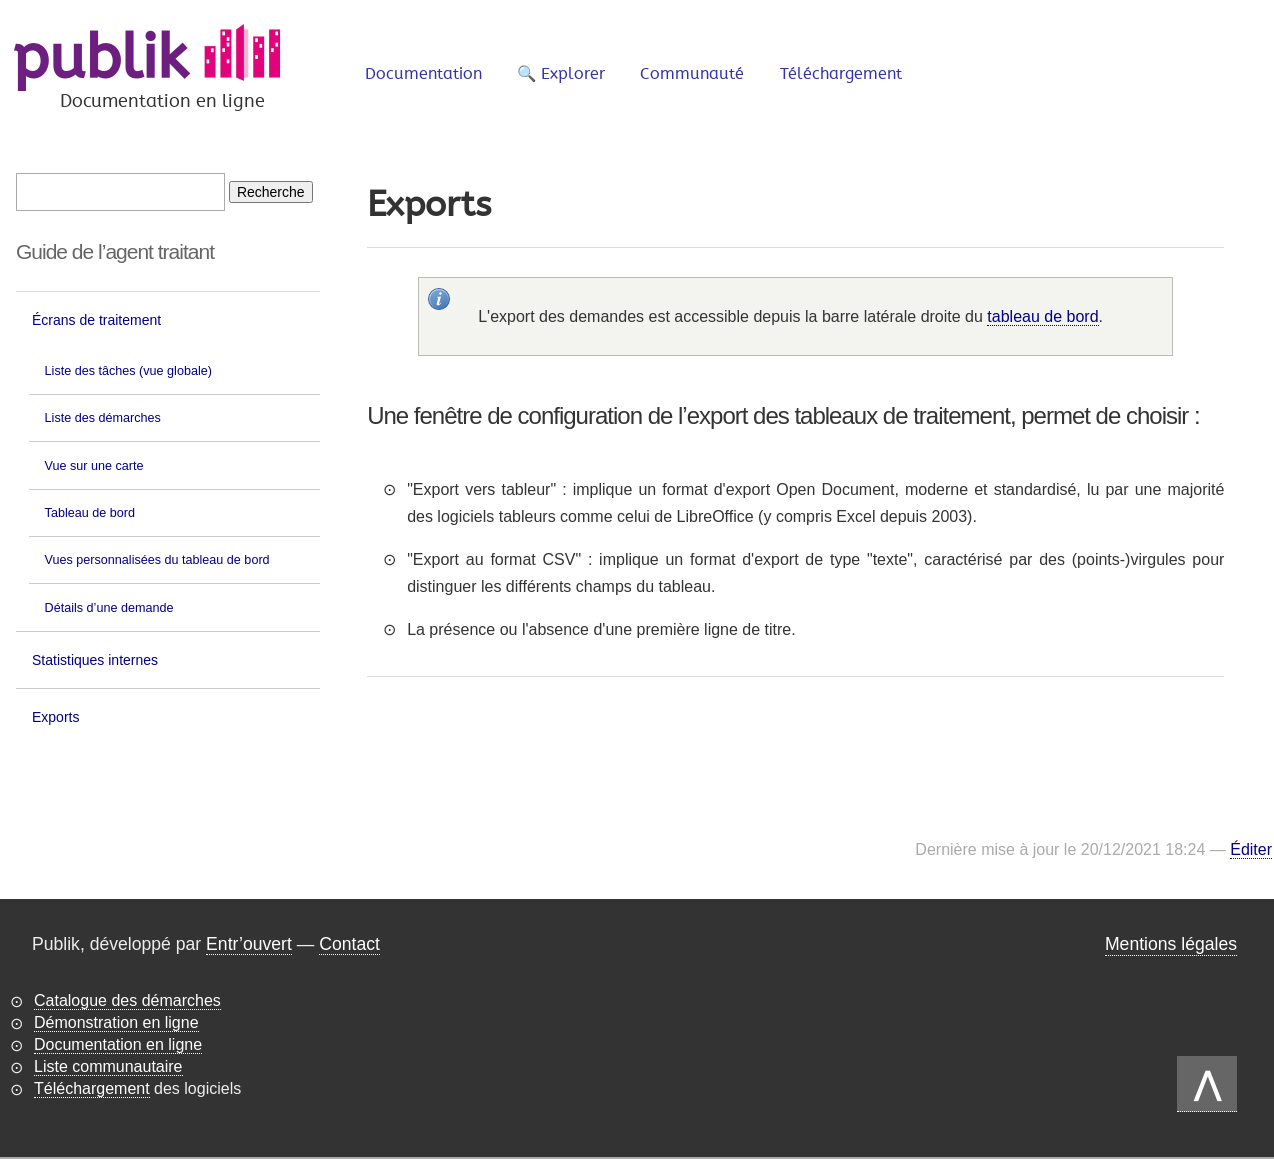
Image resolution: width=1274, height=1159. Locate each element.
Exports (55, 717)
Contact (349, 944)
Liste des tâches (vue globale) (128, 371)
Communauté (692, 74)
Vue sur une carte (94, 466)
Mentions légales (1171, 944)
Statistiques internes (95, 660)
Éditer (1251, 849)
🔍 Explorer (561, 74)
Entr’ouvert (249, 944)
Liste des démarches (103, 418)
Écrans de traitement (96, 320)
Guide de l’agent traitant (115, 251)
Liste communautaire (108, 1066)
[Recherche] (271, 192)
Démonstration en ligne (116, 1022)
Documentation (423, 74)
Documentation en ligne (118, 1044)
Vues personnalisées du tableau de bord (157, 560)
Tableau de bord (90, 513)
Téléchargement (841, 74)
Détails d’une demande (109, 608)
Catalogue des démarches (127, 1000)
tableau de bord (1042, 316)
